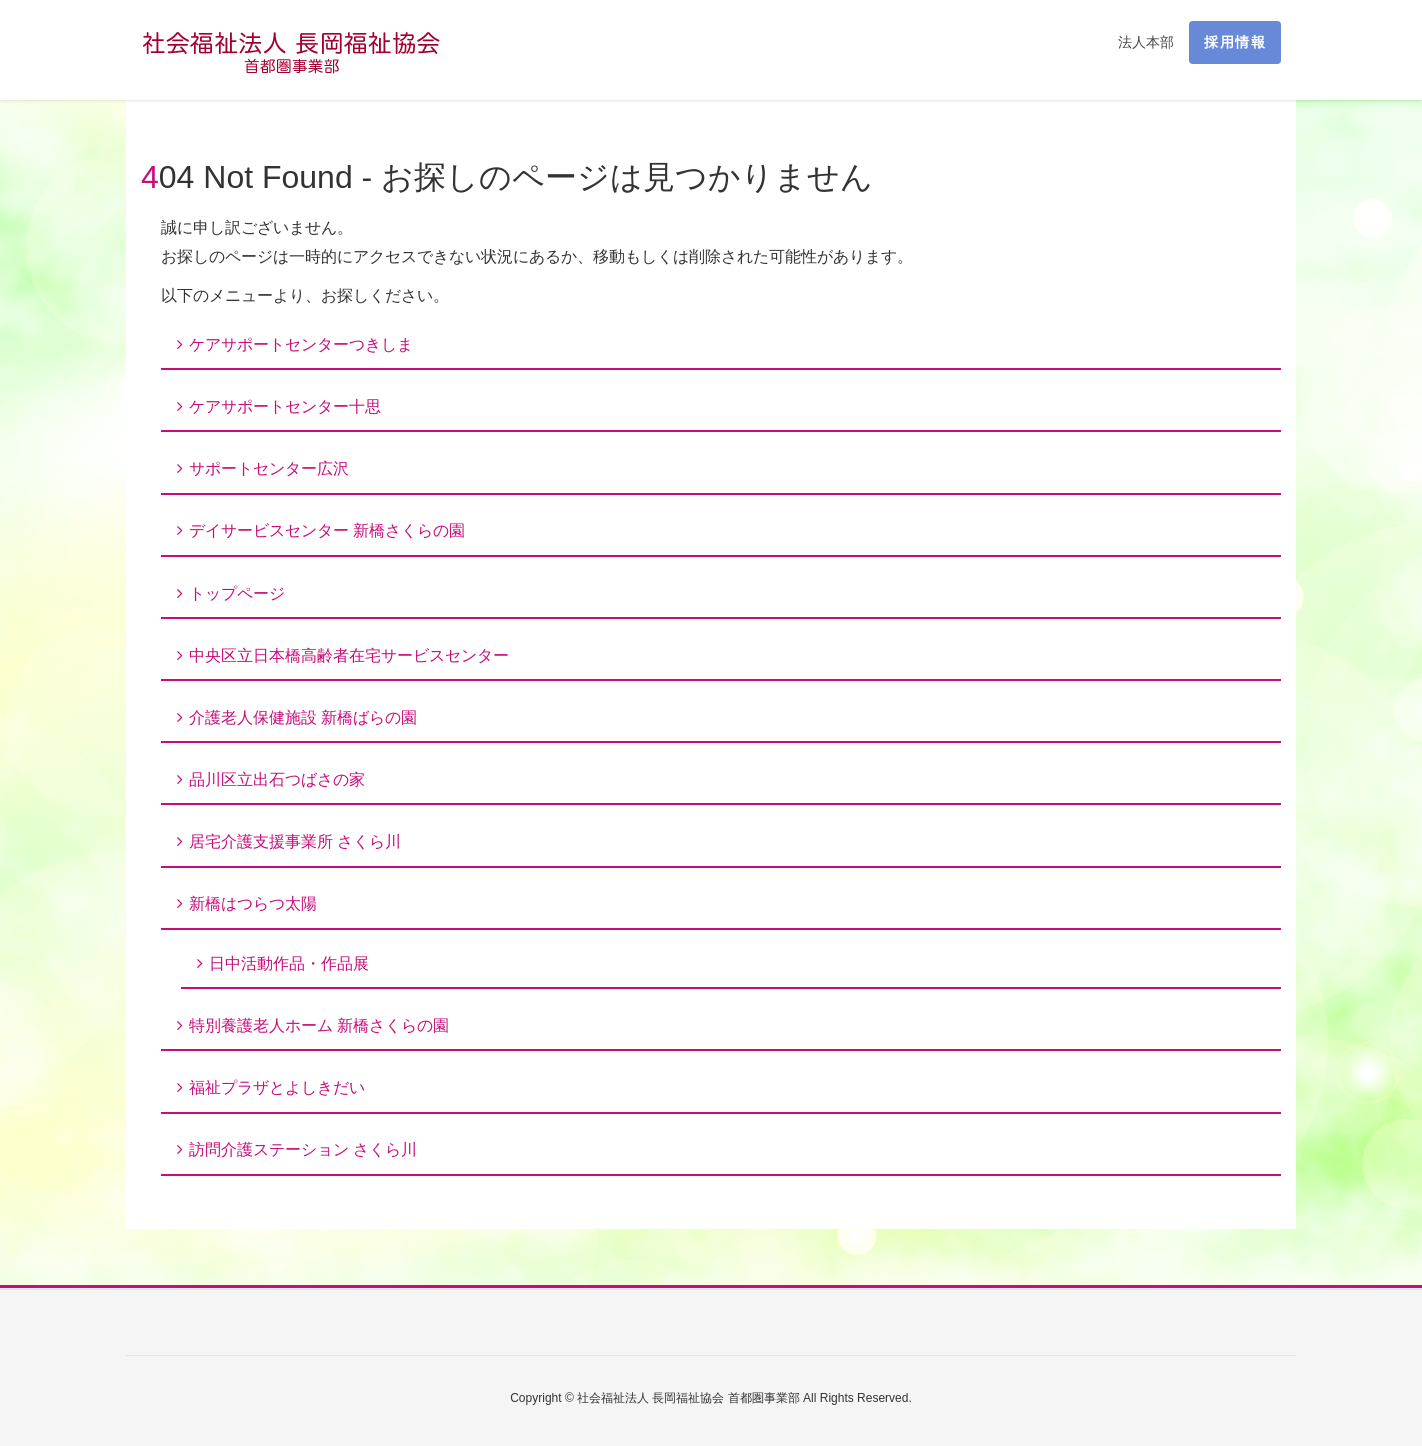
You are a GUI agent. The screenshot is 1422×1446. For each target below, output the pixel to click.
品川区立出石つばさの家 (277, 779)
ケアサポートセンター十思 (285, 406)
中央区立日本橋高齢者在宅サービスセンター (349, 655)
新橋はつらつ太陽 (253, 903)
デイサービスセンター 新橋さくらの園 (327, 530)
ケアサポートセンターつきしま (301, 344)
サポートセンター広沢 (269, 468)
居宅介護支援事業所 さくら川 (295, 841)
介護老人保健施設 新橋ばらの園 (303, 717)
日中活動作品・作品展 (289, 963)
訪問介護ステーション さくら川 (303, 1149)
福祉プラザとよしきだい (277, 1087)
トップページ (237, 593)
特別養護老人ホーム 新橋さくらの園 (319, 1025)
